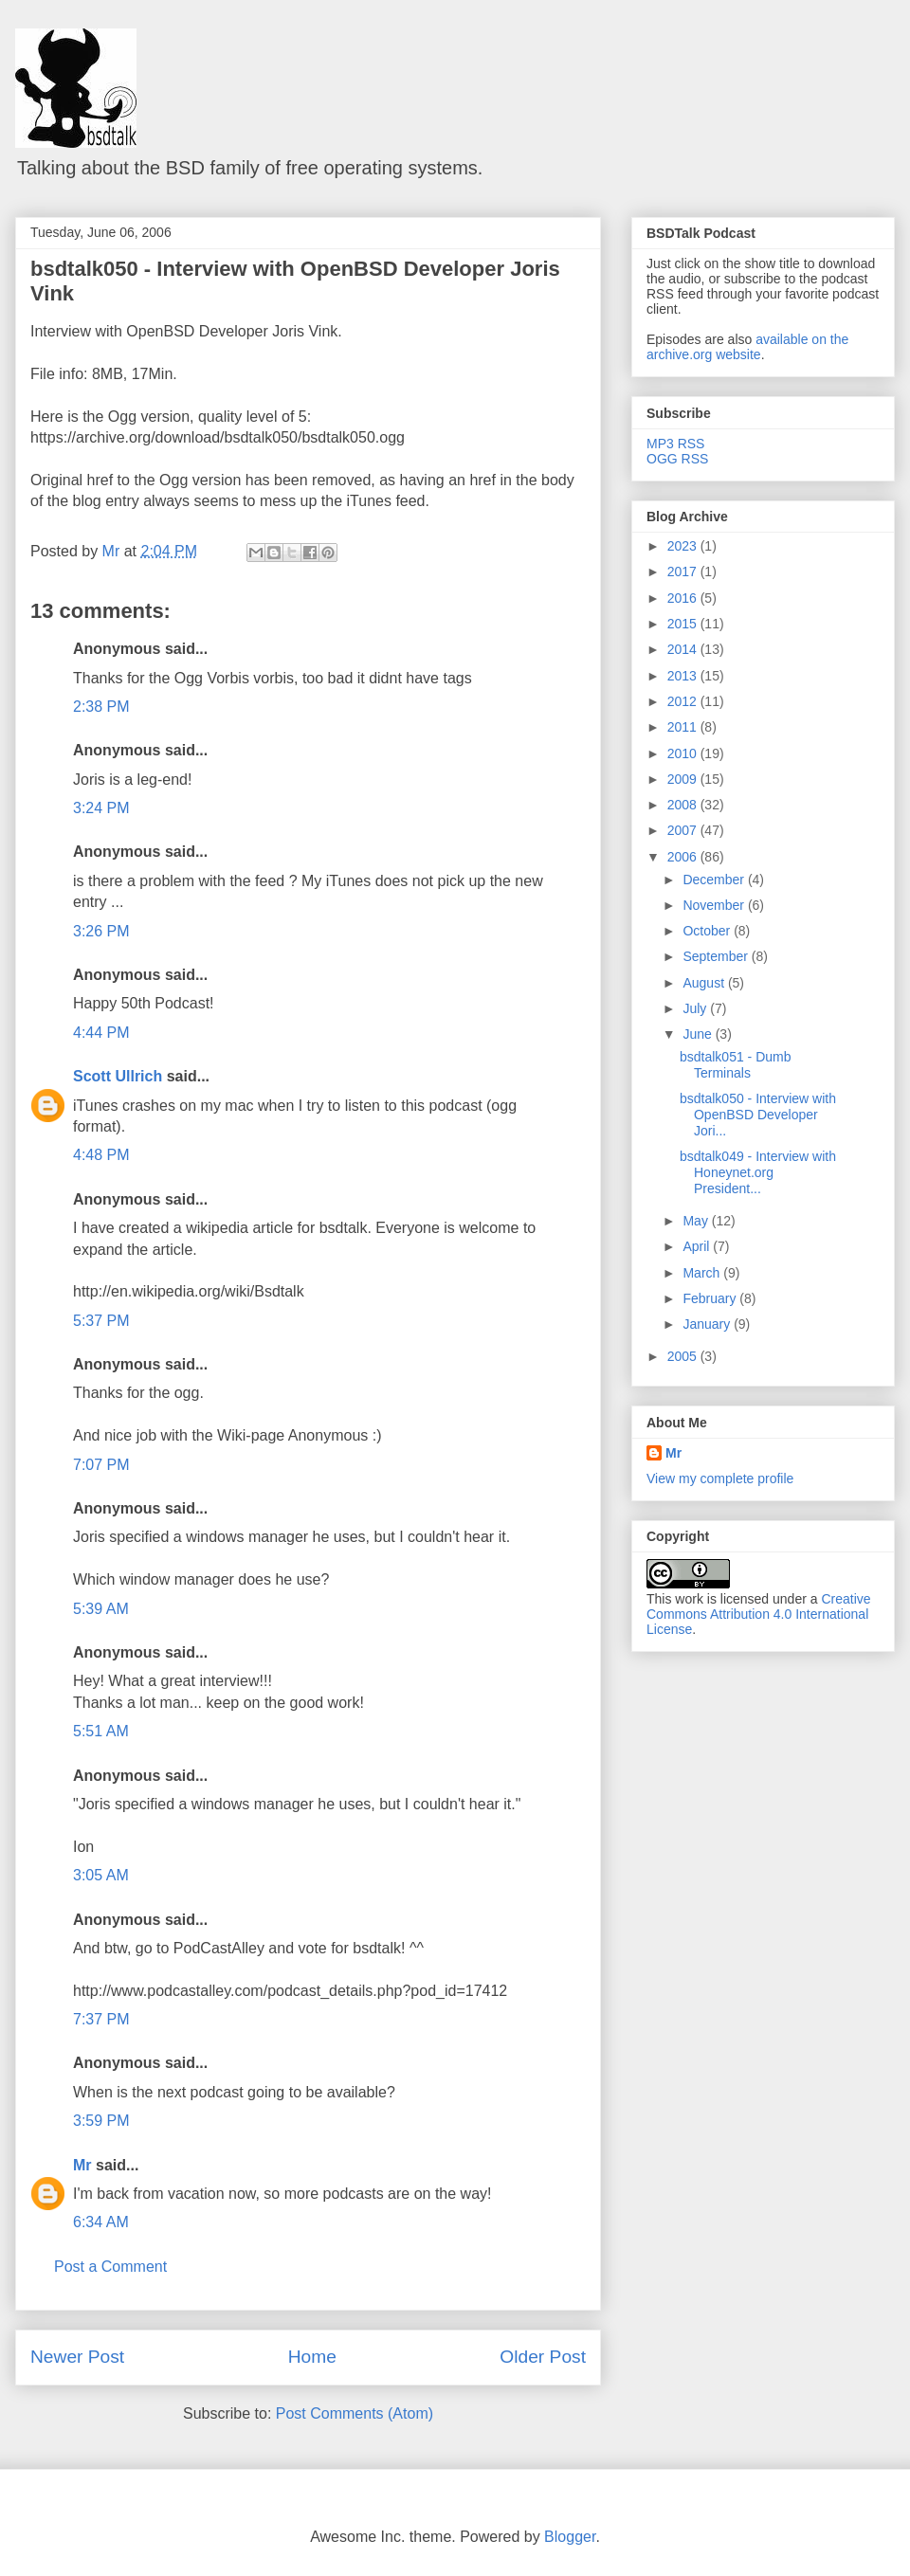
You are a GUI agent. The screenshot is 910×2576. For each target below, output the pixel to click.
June (698, 1034)
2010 (684, 753)
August (704, 982)
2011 (684, 727)
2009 (684, 779)
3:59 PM (101, 2121)
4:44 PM (101, 1033)
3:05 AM (101, 1875)
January (708, 1324)
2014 (684, 649)
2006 (684, 856)
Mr (82, 2165)
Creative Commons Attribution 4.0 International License (758, 1614)
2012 (684, 701)
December (714, 879)
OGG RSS (677, 458)
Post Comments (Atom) (354, 2413)
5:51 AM (101, 1731)
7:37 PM (101, 2019)
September (716, 956)
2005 (684, 1356)
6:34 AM (101, 2222)
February (710, 1298)
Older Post (543, 2357)
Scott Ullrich (117, 1076)
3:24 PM (101, 808)
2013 (684, 675)
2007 (684, 830)
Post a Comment (110, 2267)
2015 (684, 623)
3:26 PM (101, 931)
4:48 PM (101, 1155)
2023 (684, 545)
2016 (684, 598)
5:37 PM (101, 1321)
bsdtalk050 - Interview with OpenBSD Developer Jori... (758, 1114)
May (696, 1220)
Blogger (569, 2537)
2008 (684, 804)
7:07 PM (101, 1465)
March (702, 1272)
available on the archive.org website (747, 347)
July (696, 1008)
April (697, 1246)
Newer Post (77, 2357)
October (708, 930)
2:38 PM (101, 706)
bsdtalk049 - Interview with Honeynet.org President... (758, 1172)
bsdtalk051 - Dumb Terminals (736, 1064)
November (714, 905)
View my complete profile (719, 1478)
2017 (684, 571)
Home (312, 2357)
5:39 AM (101, 1609)
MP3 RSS (675, 443)
